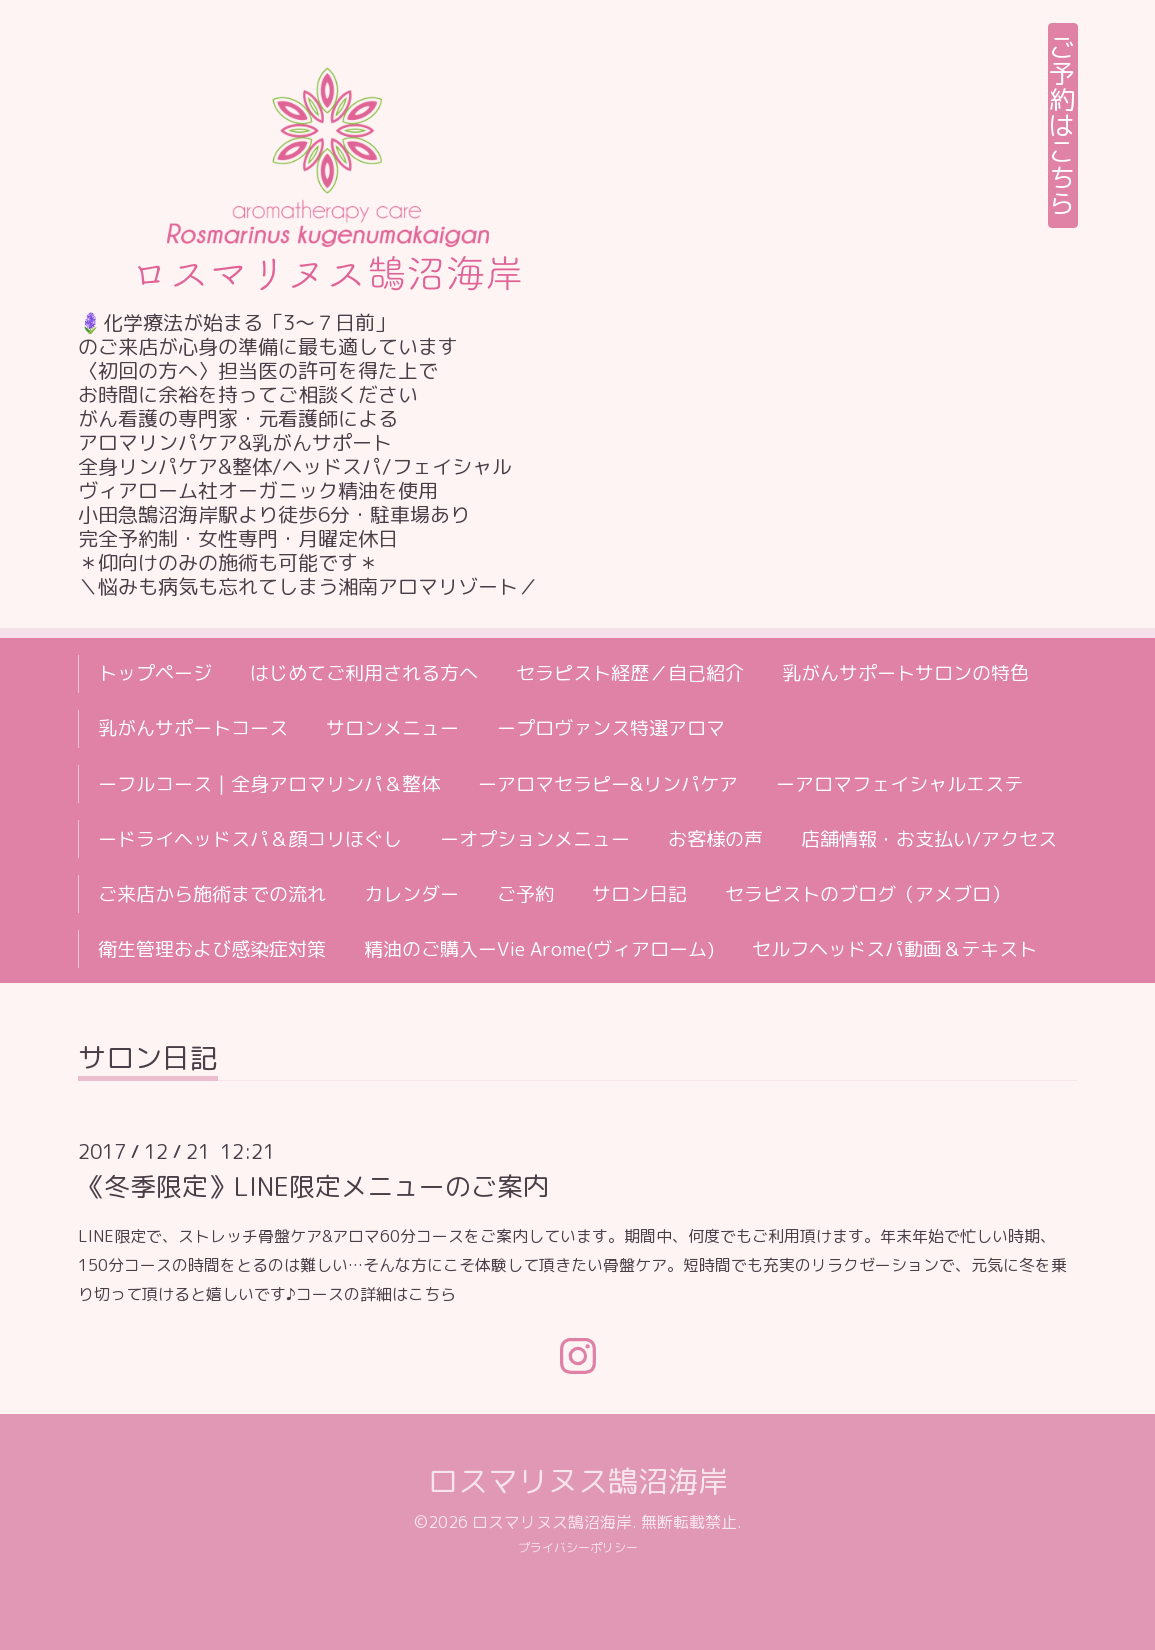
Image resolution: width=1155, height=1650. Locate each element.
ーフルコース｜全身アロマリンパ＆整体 (269, 784)
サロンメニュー (392, 728)
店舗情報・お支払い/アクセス (929, 839)
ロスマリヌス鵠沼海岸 (578, 1481)
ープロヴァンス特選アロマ (611, 728)
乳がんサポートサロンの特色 (905, 673)
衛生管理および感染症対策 (212, 949)
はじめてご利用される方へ (364, 673)
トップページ (155, 673)
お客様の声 (715, 839)
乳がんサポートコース (193, 728)
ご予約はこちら (1063, 125)
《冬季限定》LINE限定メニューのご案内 (313, 1186)
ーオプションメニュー (535, 839)
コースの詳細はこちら (376, 1294)
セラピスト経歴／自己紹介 (630, 673)
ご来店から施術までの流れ (212, 894)
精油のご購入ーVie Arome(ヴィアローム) (539, 949)
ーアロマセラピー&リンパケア (608, 784)
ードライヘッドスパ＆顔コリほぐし (250, 839)
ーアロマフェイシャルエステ (899, 784)
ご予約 (525, 894)
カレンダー (411, 894)
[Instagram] (578, 1356)
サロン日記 (639, 894)
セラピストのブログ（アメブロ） (867, 894)
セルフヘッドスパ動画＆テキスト (894, 949)
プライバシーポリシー (578, 1547)
